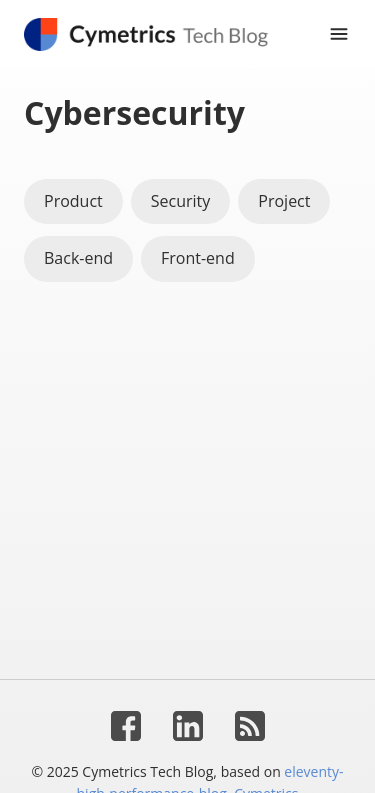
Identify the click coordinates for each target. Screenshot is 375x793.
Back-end (78, 258)
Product (73, 201)
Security (181, 201)
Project (284, 201)
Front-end (198, 258)
